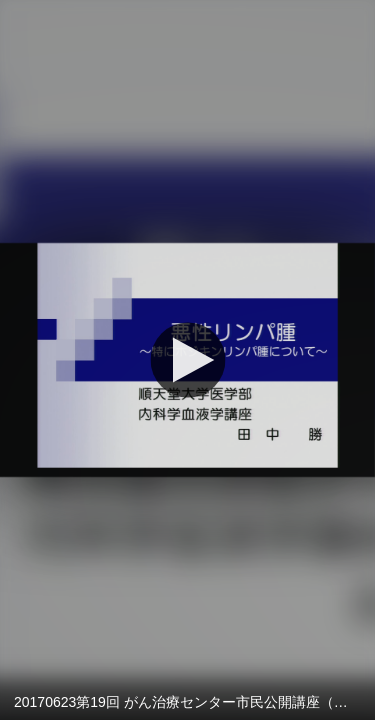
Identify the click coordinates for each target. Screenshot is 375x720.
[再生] (187, 360)
